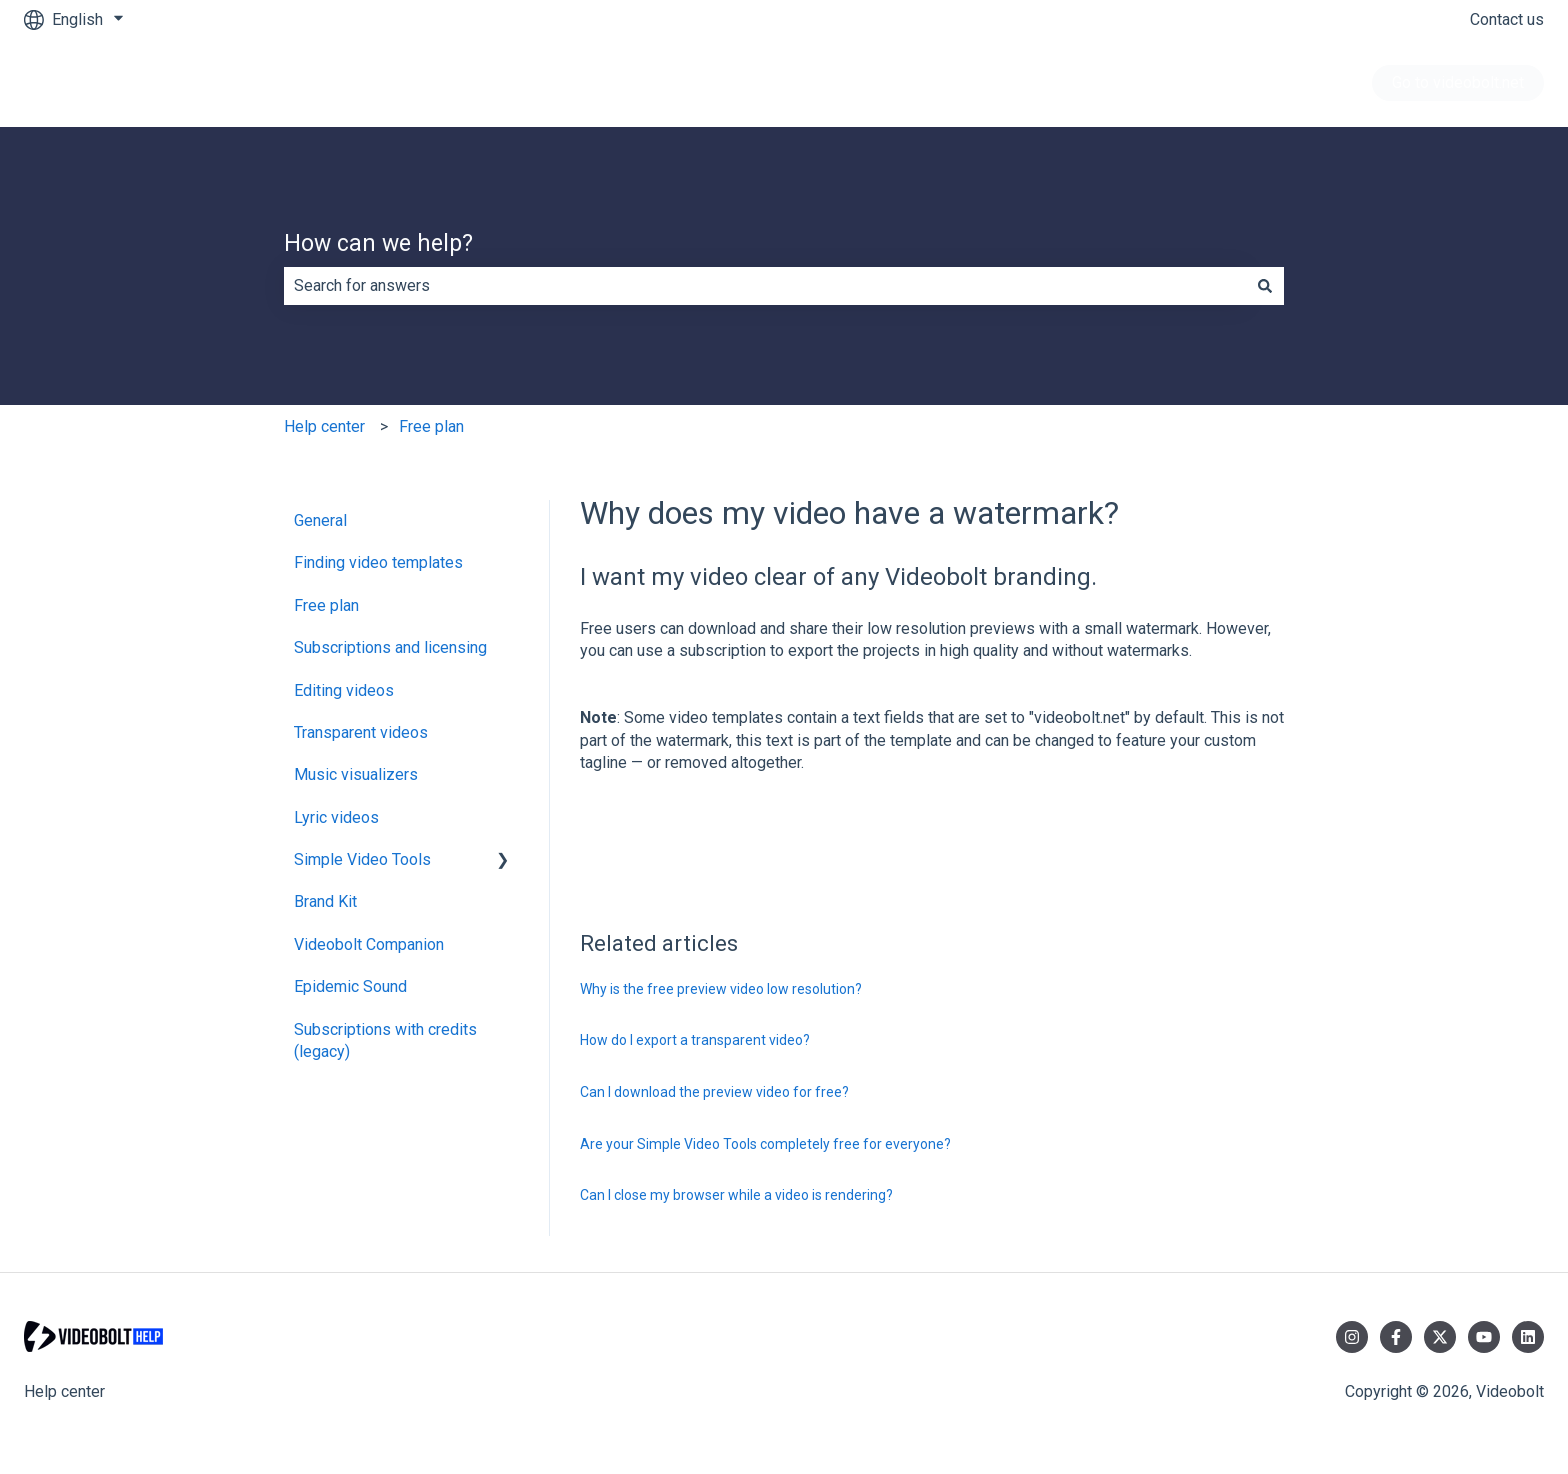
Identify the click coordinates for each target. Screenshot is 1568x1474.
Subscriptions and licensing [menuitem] (390, 647)
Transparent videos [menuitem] (361, 732)
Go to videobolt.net (1458, 82)
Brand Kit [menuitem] (325, 901)
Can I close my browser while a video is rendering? (736, 1195)
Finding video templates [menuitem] (378, 562)
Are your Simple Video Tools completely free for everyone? (765, 1144)
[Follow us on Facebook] (1396, 1337)
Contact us (1507, 19)
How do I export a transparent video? (695, 1040)
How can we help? (378, 243)
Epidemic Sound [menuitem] (350, 986)
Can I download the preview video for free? (714, 1092)
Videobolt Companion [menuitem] (369, 944)
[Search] (1265, 286)
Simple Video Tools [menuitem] (362, 859)
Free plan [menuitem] (326, 605)
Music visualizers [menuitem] (356, 774)
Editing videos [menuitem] (344, 690)
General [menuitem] (320, 520)
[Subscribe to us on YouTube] (1484, 1337)
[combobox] (765, 286)
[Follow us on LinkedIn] (1528, 1337)
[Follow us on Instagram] (1352, 1337)
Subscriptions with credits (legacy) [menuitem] (385, 1040)
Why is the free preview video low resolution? (721, 989)
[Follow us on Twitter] (1440, 1337)
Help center (324, 426)
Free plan (431, 426)
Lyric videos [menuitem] (336, 817)
